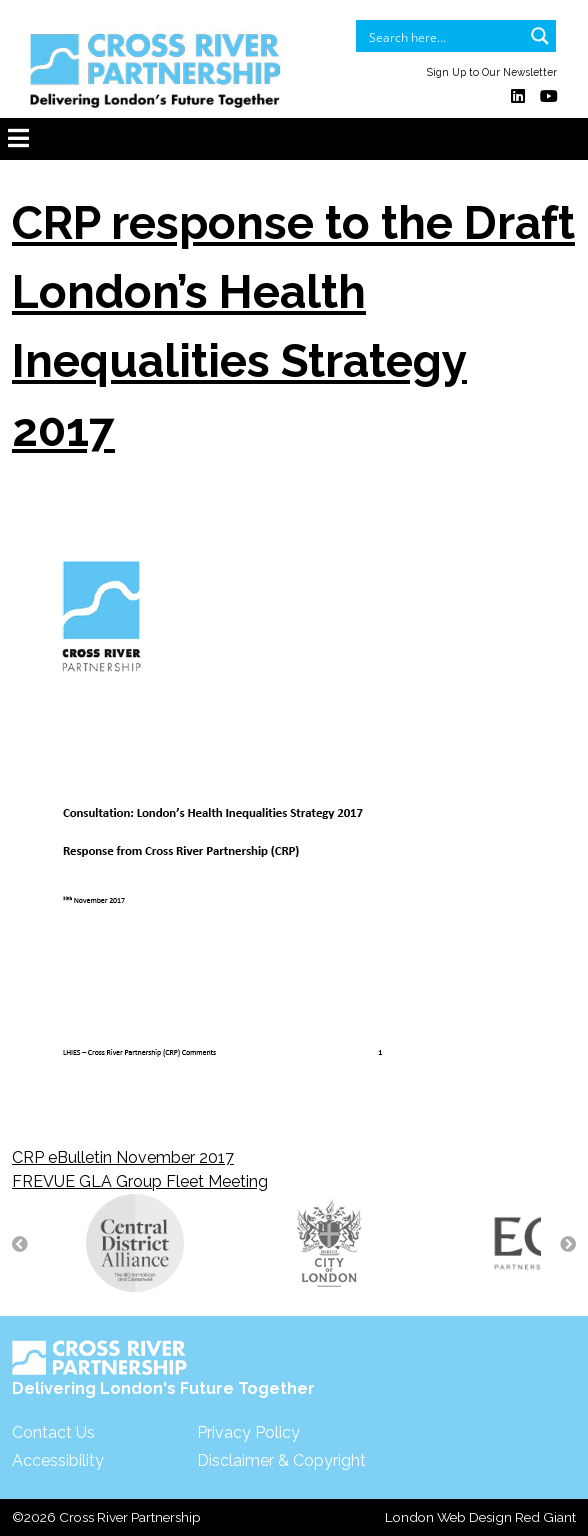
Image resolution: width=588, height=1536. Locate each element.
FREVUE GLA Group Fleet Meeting (140, 1181)
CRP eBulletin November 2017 (123, 1157)
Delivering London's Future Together (163, 1369)
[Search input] (443, 36)
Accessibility (58, 1460)
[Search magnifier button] (540, 36)
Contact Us (53, 1432)
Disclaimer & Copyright (281, 1460)
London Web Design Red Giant (480, 1517)
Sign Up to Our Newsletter (492, 72)
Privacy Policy (248, 1432)
